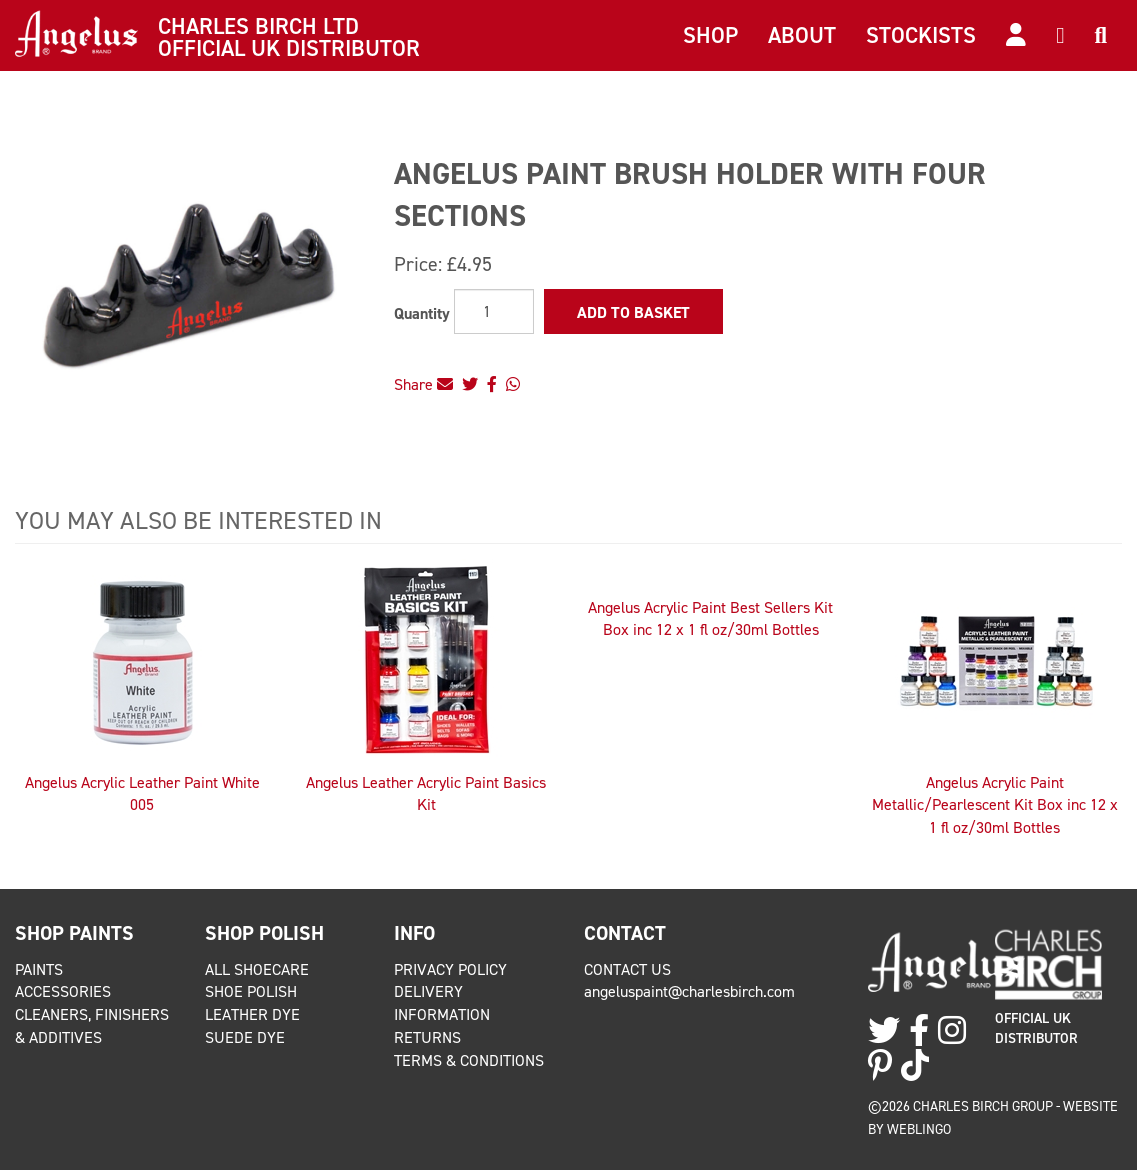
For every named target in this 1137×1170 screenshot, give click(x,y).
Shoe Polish (251, 991)
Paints (39, 969)
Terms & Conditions (469, 1060)
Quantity (422, 313)
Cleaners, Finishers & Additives (92, 1026)
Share (423, 384)
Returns (427, 1037)
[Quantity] (494, 311)
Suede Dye (245, 1037)
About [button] (802, 35)
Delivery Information (442, 1003)
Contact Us (627, 969)
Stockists (921, 35)
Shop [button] (710, 35)
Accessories (63, 991)
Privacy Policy (450, 969)
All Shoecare (257, 969)
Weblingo (919, 1129)
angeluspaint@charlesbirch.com (689, 991)
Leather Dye (252, 1014)
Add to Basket (633, 312)
